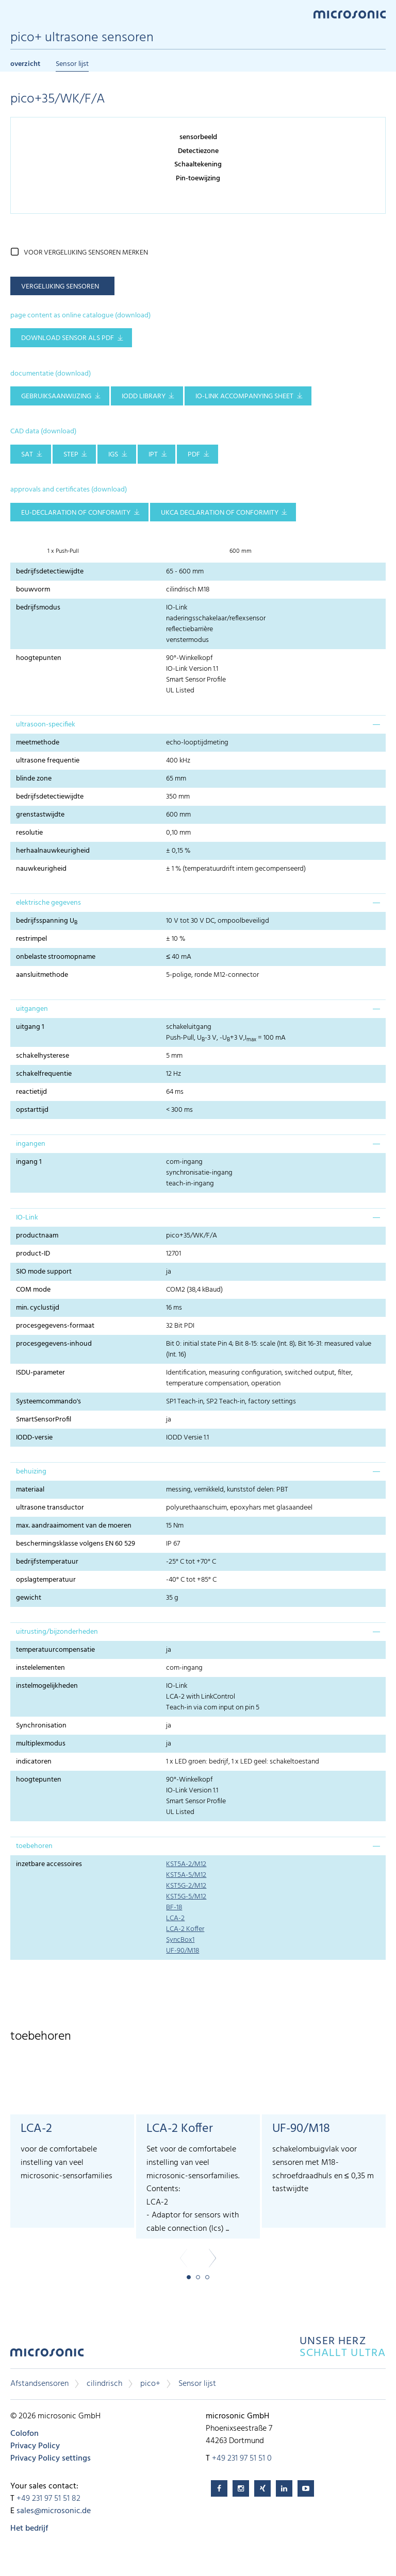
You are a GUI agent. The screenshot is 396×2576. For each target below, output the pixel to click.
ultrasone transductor (50, 1508)
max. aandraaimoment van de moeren (73, 1526)
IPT (153, 455)
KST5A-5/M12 (186, 1875)
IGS (113, 455)
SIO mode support (44, 1272)
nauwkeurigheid (41, 869)
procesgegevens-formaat (55, 1326)
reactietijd (31, 1092)
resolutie (29, 833)
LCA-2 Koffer (185, 1929)
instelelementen (40, 1668)
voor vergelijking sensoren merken (86, 253)
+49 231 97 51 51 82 (48, 2498)
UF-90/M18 (182, 1951)
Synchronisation (41, 1726)
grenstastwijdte (40, 815)
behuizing (31, 1471)
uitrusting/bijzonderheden (57, 1631)
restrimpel (31, 939)
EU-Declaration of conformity (75, 513)
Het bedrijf (29, 2528)
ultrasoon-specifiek (45, 724)
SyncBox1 (180, 1940)
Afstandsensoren (39, 2384)
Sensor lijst (72, 64)
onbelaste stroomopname (55, 957)
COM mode (33, 1290)
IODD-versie (34, 1438)
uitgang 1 (30, 1027)
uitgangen (32, 1009)
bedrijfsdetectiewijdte (50, 572)
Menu (15, 13)
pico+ (150, 2384)
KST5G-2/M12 (186, 1886)
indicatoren (34, 1762)
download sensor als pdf (67, 338)
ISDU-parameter (40, 1373)
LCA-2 (175, 1918)
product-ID (33, 1254)
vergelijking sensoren (60, 287)
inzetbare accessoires (49, 1864)
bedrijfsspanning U (46, 921)
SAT (27, 455)
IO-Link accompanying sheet (244, 396)
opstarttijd (32, 1110)
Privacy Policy (35, 2446)
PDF (194, 455)
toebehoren (34, 1846)
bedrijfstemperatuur (47, 1562)
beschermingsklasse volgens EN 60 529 (75, 1544)
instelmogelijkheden (47, 1686)
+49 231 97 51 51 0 (242, 2458)
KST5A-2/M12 (186, 1864)
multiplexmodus (40, 1744)
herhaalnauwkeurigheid (53, 851)
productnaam (37, 1236)
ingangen (30, 1144)
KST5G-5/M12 (186, 1897)
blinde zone (34, 779)
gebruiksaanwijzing (56, 396)
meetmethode (37, 743)
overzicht (25, 64)
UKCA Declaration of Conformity (219, 513)
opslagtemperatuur (46, 1580)
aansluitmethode (42, 975)
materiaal (30, 1490)
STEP (70, 455)
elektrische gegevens (48, 902)
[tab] (198, 724)
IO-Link (27, 1217)
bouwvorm (33, 590)
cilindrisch (104, 2384)
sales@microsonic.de (53, 2511)
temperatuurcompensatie (55, 1650)
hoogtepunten (38, 658)
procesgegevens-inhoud (54, 1344)
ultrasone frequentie (47, 761)
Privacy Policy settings (50, 2458)
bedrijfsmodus (38, 608)
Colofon (24, 2434)
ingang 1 (29, 1162)
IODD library (144, 396)
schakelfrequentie (44, 1074)
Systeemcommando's (48, 1402)
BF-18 (174, 1907)
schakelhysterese (42, 1056)
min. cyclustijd (37, 1308)
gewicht (28, 1598)
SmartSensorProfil (43, 1420)
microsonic (47, 2355)
